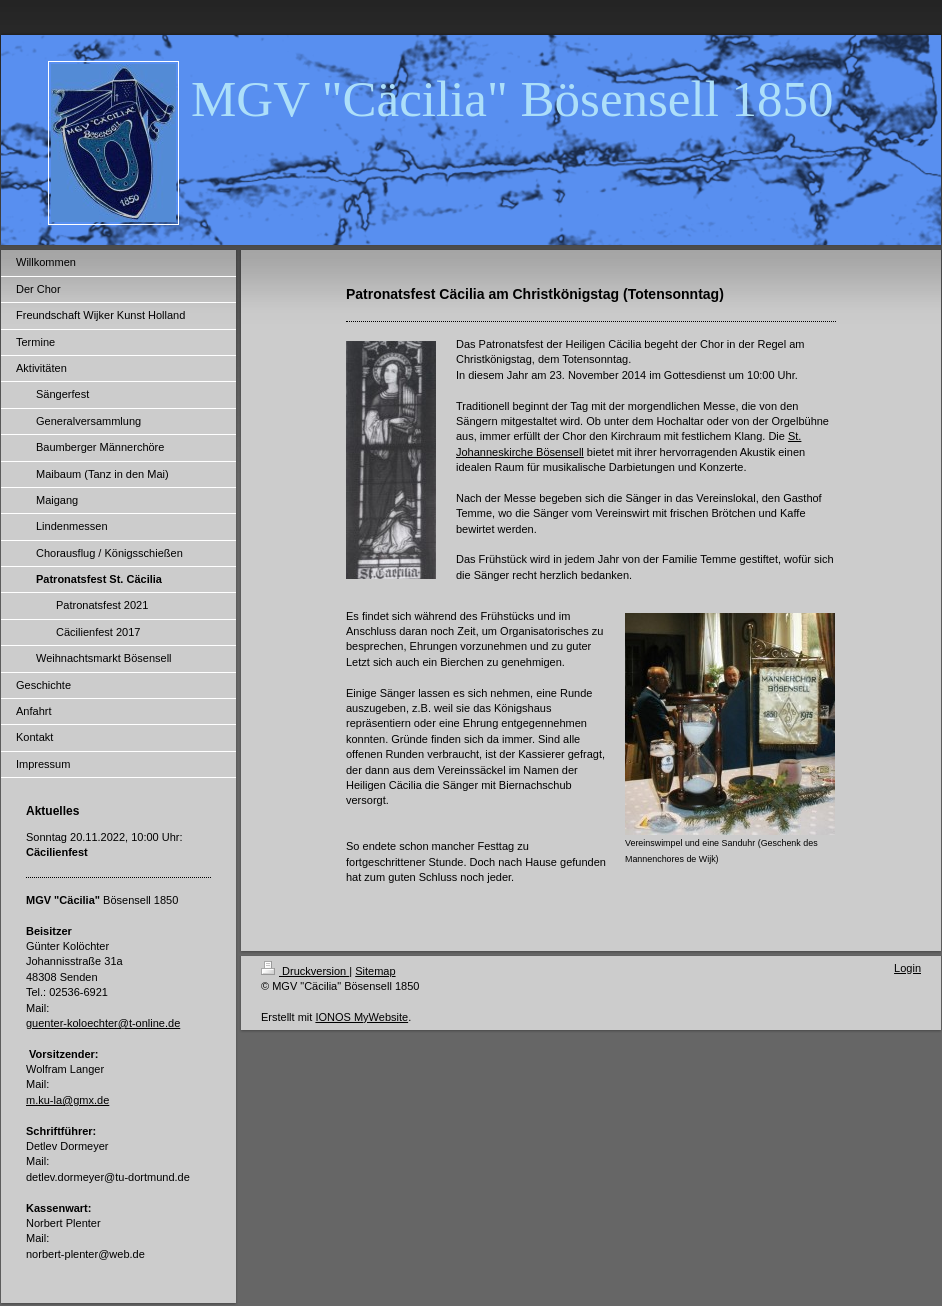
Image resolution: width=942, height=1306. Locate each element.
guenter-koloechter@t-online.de (103, 1023)
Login (907, 968)
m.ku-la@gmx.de (67, 1100)
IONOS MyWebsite (361, 1017)
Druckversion (305, 971)
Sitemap (375, 971)
